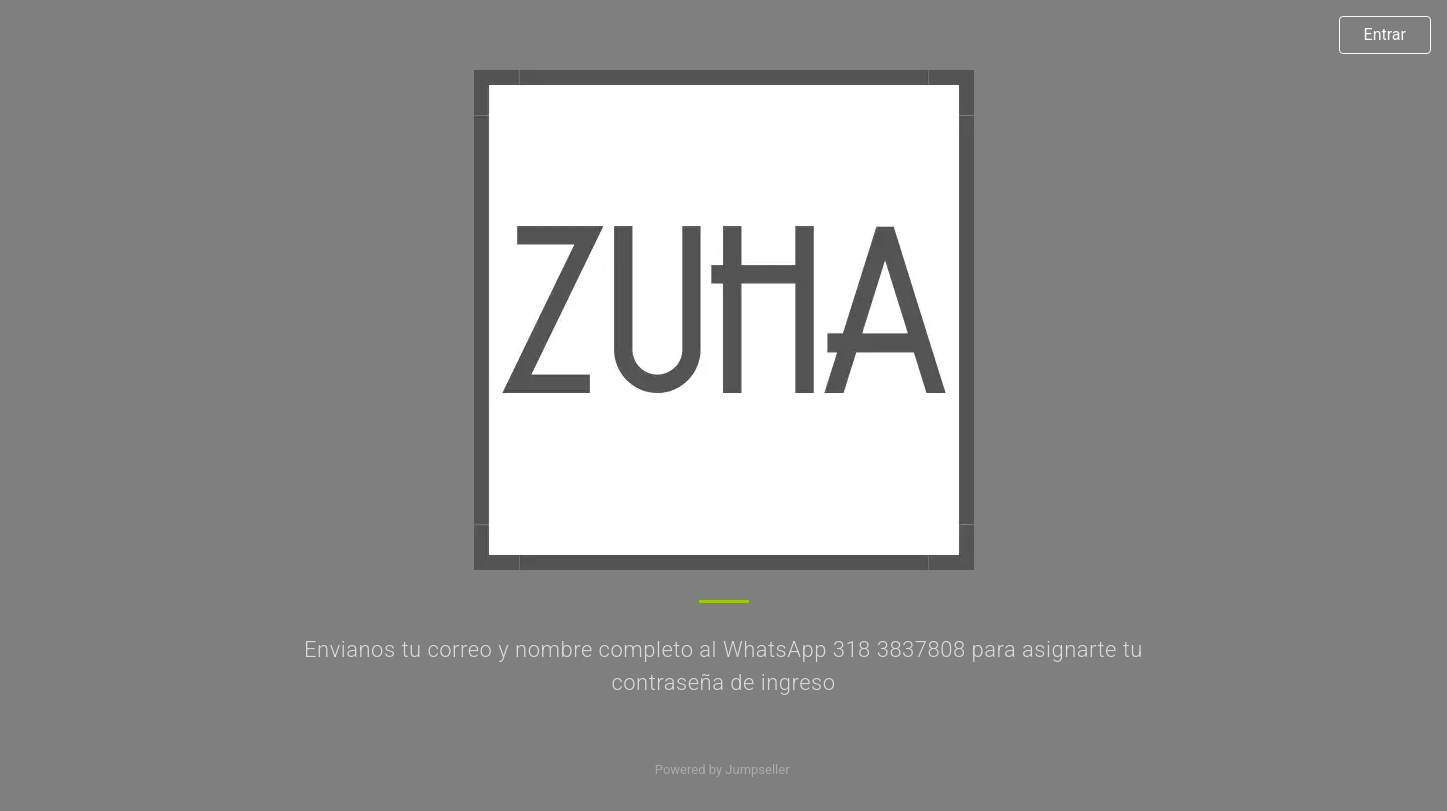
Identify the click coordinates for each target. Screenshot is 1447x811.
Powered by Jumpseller (722, 769)
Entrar (1385, 34)
